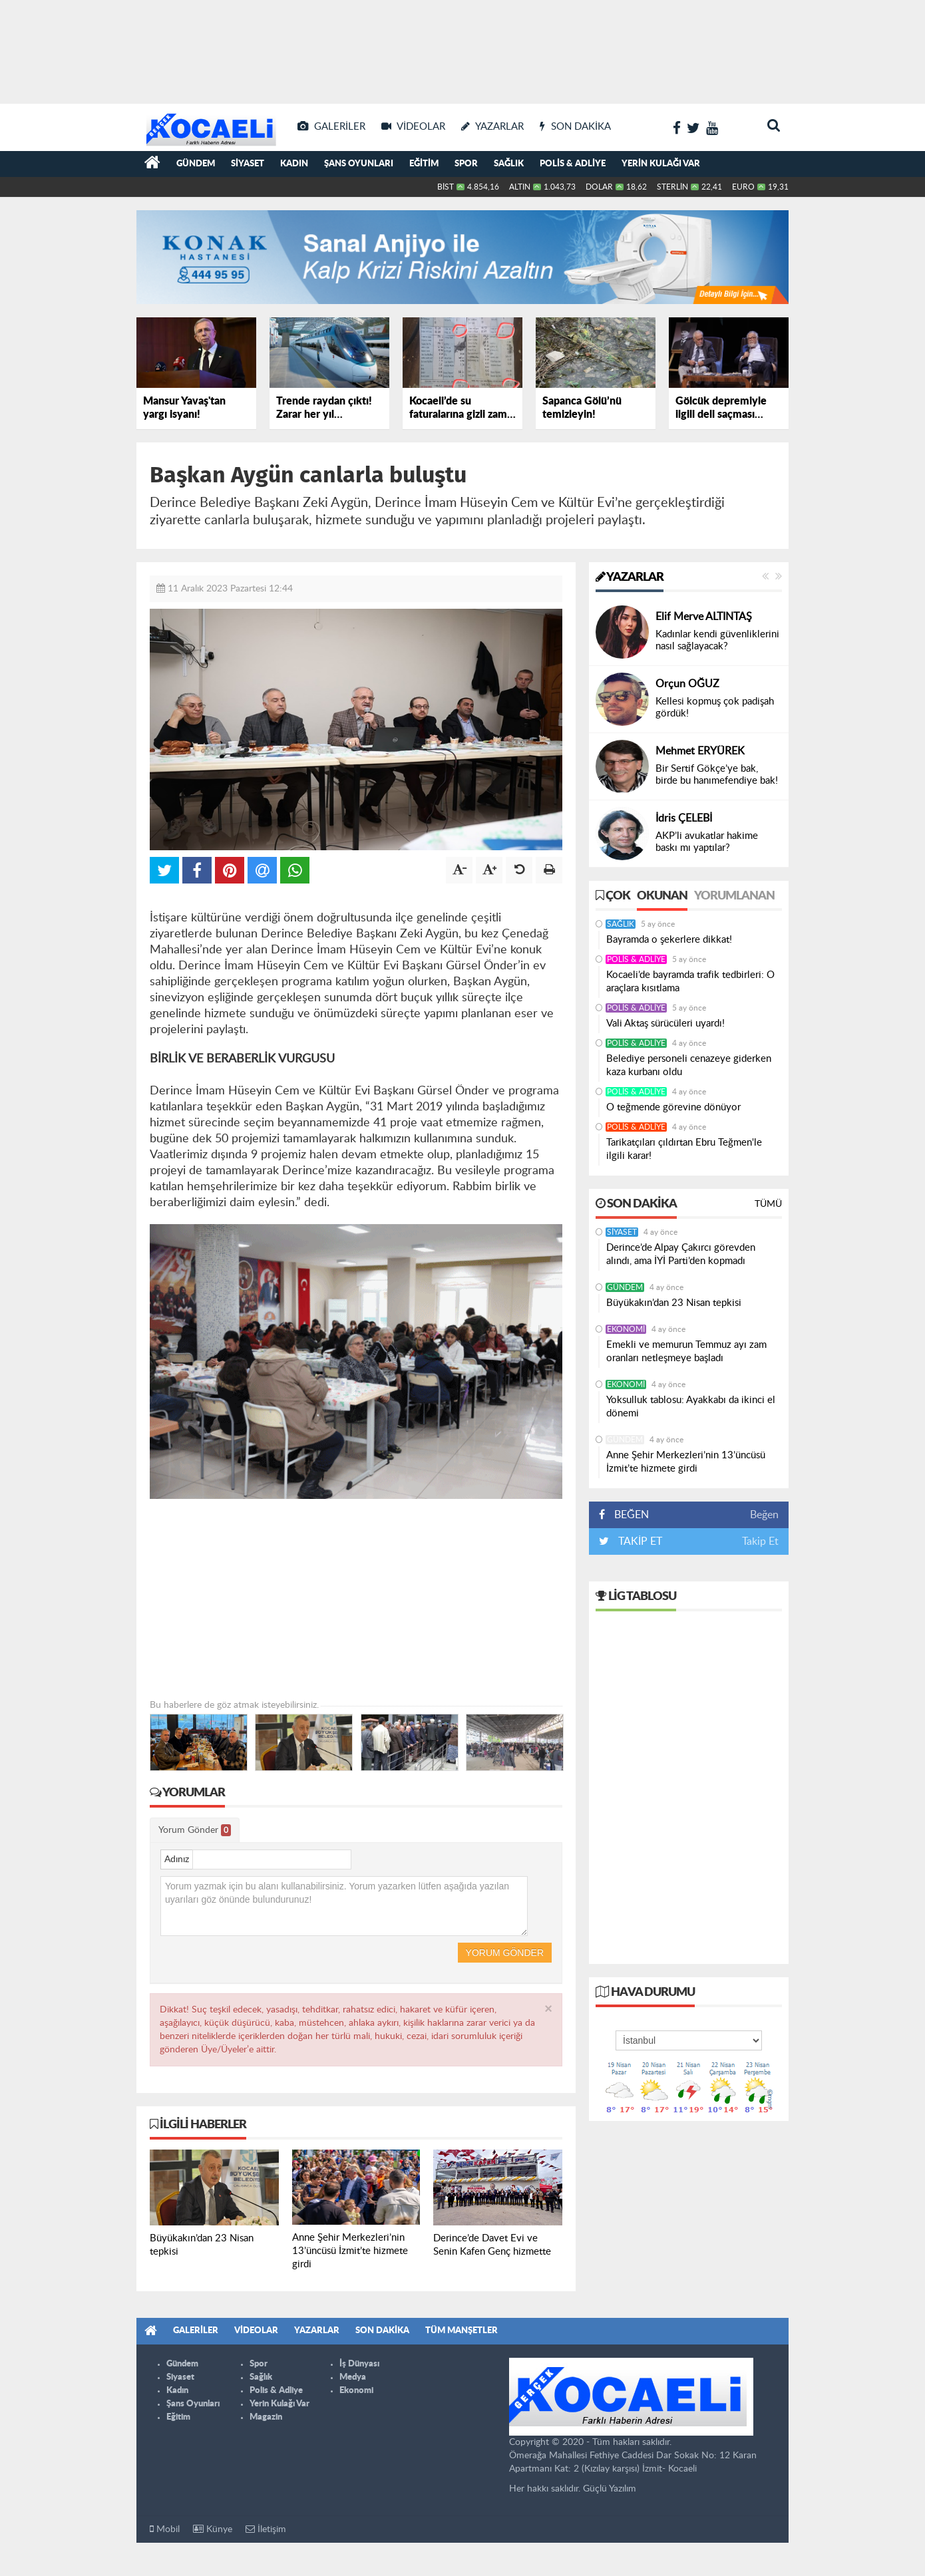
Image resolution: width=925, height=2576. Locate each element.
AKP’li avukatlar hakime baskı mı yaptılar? (706, 842)
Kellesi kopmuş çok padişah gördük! (714, 708)
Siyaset (247, 164)
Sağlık (509, 164)
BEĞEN (628, 1515)
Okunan (662, 896)
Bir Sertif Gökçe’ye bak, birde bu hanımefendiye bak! (716, 775)
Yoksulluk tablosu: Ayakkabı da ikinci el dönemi (690, 1406)
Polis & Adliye (573, 164)
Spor (466, 164)
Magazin (266, 2417)
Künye (212, 2529)
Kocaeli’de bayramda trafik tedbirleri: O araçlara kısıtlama (690, 981)
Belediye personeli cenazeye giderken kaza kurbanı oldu (688, 1065)
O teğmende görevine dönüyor (673, 1107)
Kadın (294, 164)
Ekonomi (626, 1329)
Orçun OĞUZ (687, 684)
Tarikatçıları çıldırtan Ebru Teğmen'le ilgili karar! (684, 1149)
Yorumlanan (734, 896)
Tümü (768, 1204)
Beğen (764, 1515)
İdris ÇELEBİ (683, 818)
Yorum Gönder (194, 1830)
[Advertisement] (462, 46)
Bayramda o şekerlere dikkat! (669, 940)
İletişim (266, 2529)
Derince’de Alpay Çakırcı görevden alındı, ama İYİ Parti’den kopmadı (680, 1254)
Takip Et (760, 1541)
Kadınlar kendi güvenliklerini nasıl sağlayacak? (717, 640)
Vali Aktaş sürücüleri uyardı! (665, 1024)
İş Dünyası (359, 2364)
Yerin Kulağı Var (661, 164)
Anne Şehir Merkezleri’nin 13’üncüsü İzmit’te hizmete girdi (685, 1462)
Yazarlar (629, 577)
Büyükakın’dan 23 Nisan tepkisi (673, 1303)
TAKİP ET (639, 1541)
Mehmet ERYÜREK (700, 751)
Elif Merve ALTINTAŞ (703, 616)
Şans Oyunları (358, 164)
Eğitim (424, 164)
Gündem (195, 164)
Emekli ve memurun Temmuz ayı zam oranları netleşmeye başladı (686, 1351)
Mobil (165, 2529)
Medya (352, 2377)
